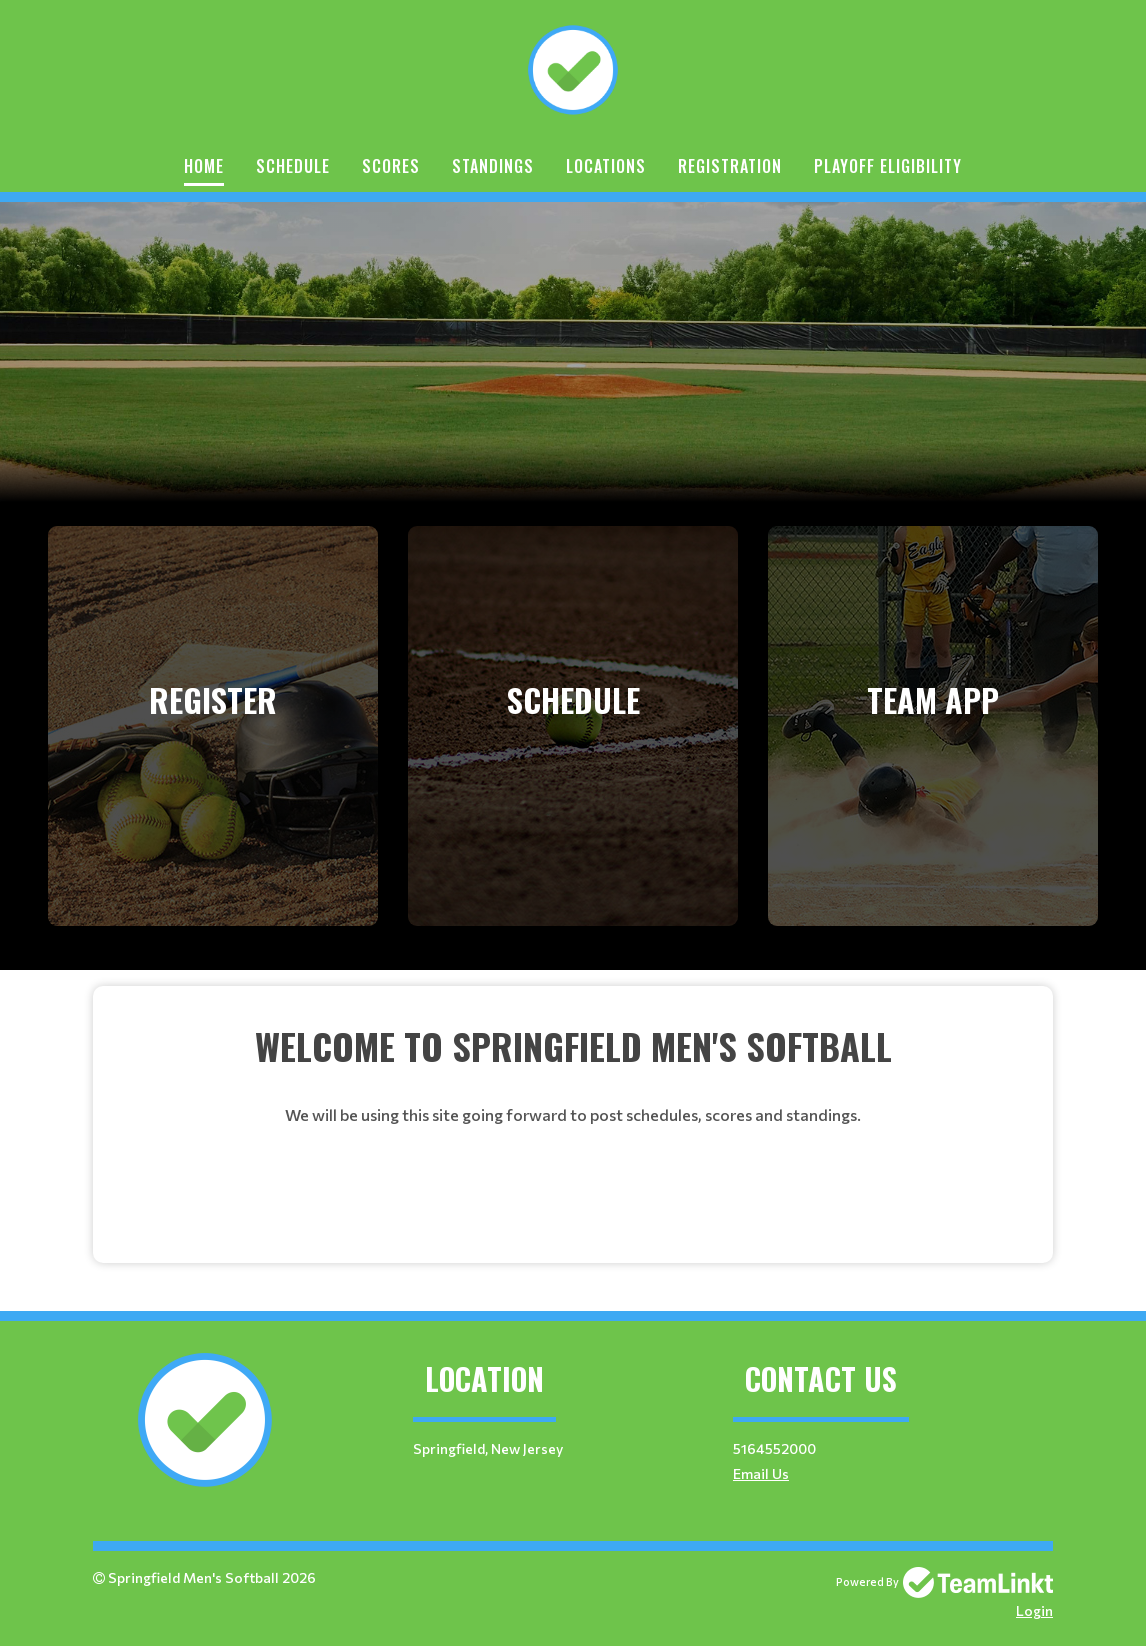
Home (204, 166)
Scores (391, 166)
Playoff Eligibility (888, 166)
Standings (493, 166)
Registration (730, 166)
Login (1034, 1610)
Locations (606, 166)
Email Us (761, 1473)
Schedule (293, 166)
